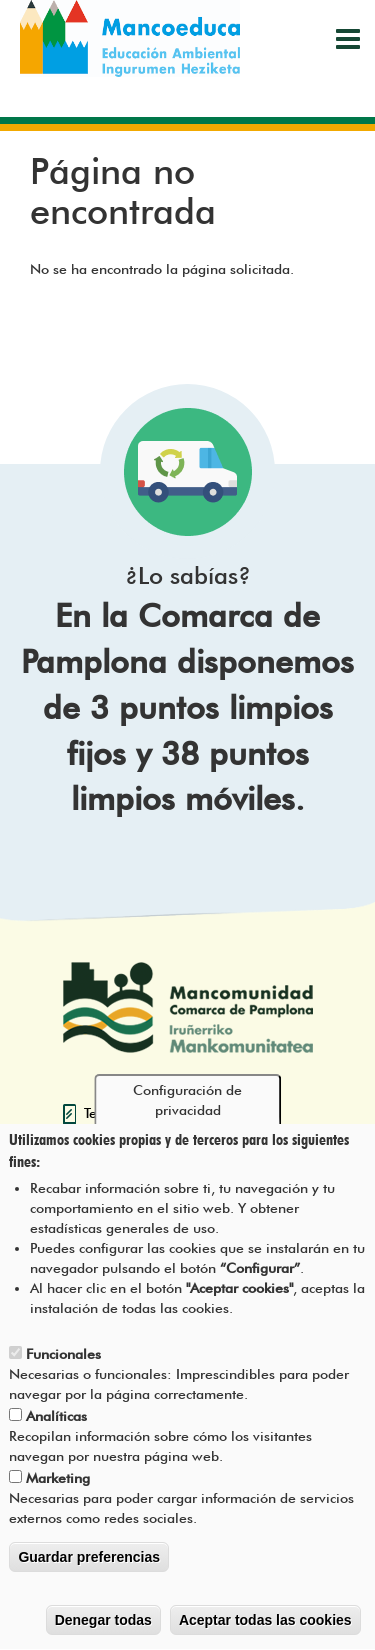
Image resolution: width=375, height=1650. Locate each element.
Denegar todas (103, 1634)
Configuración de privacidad (187, 1113)
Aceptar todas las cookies (265, 1634)
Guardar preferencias (89, 1571)
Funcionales (63, 1368)
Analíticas (56, 1430)
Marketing (58, 1492)
